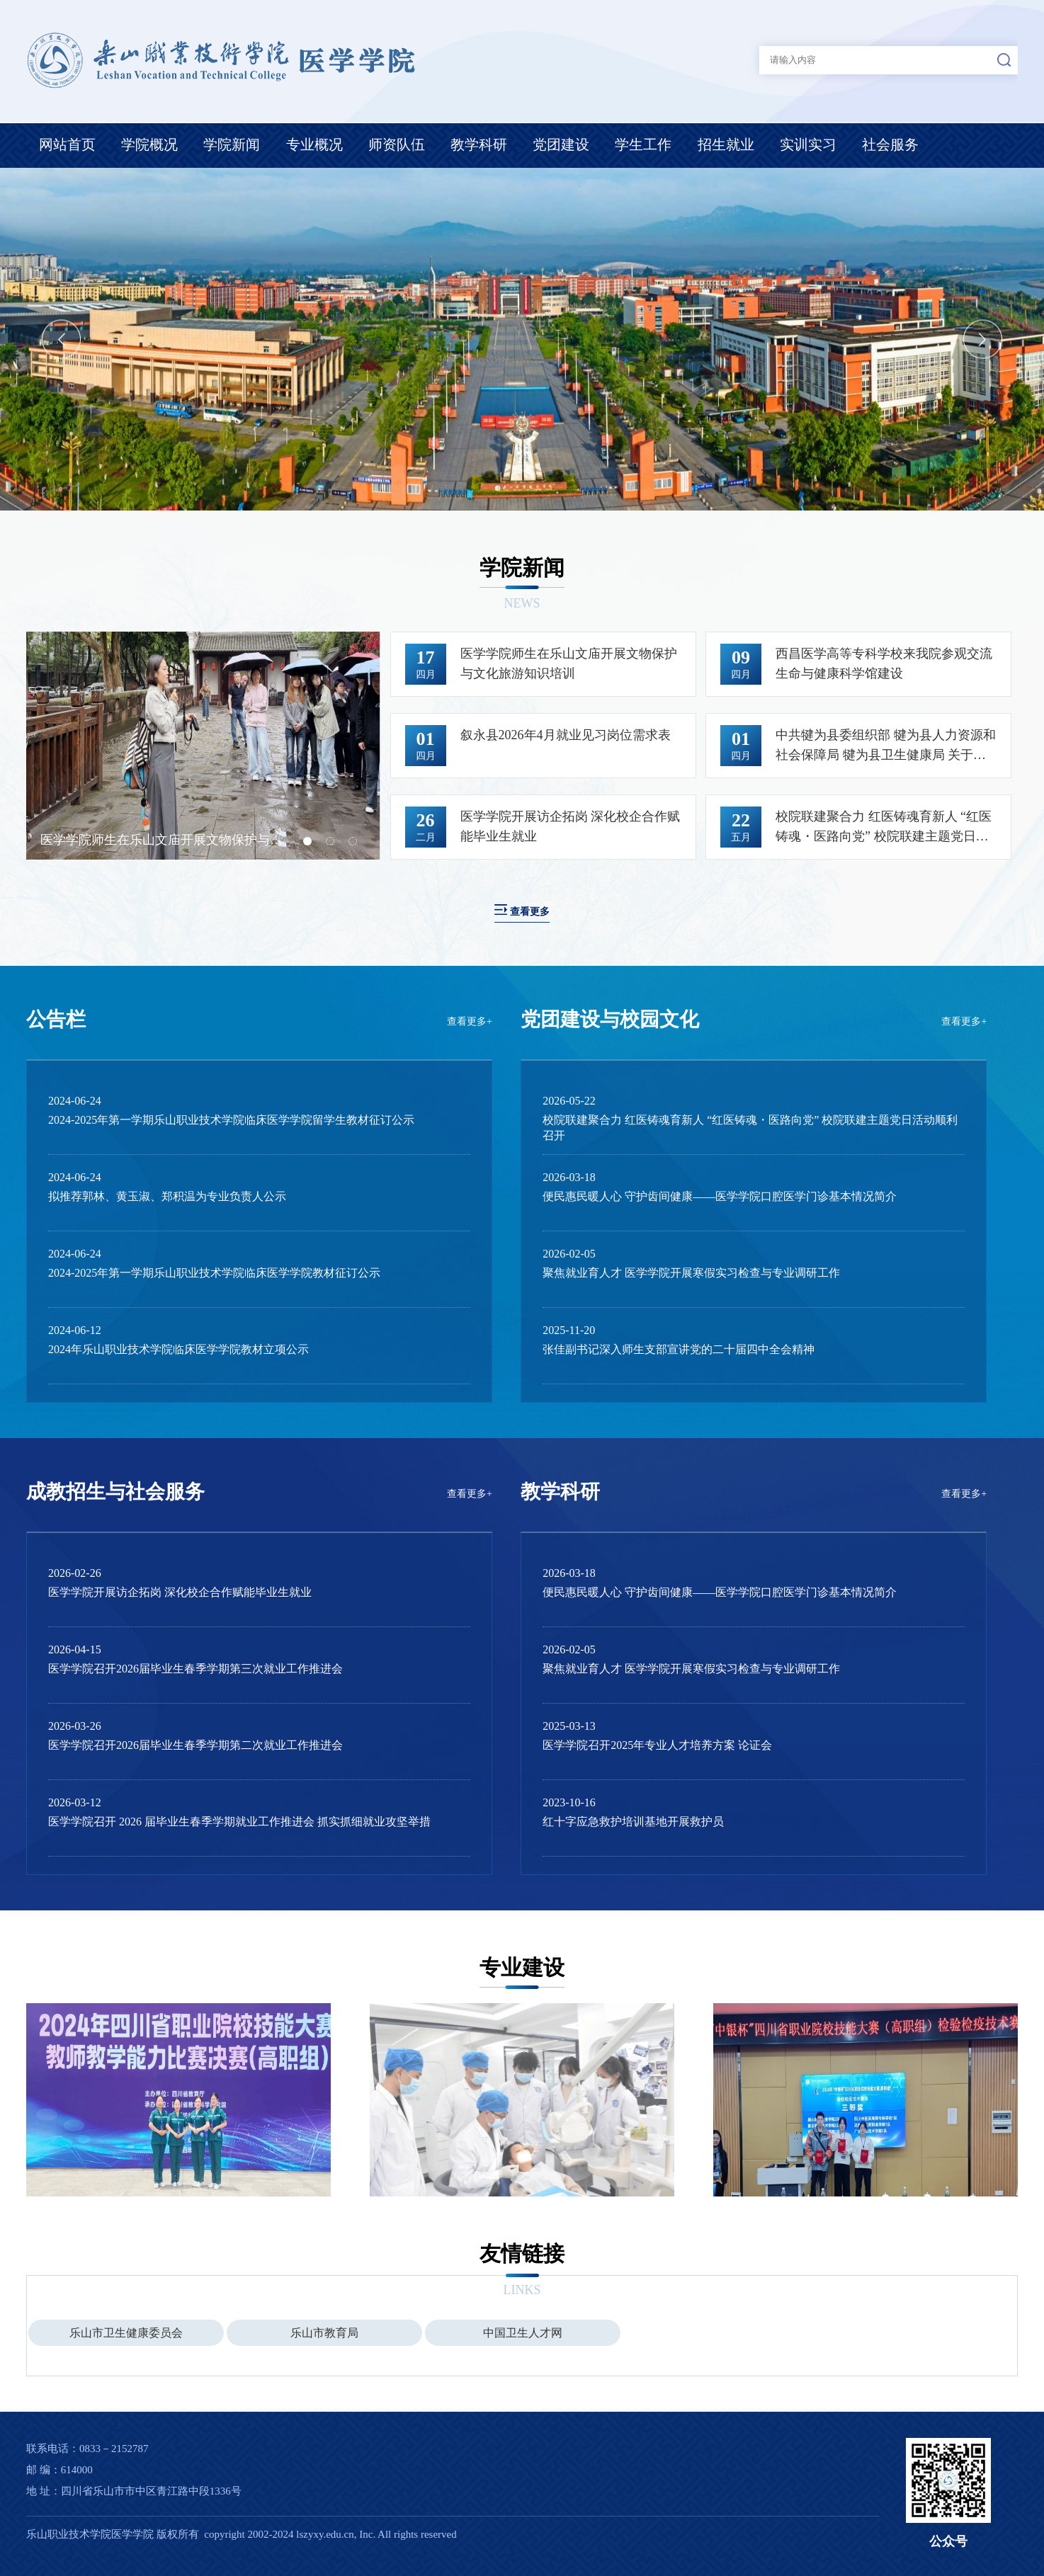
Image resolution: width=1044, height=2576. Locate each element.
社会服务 (890, 144)
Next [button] (982, 338)
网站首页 (67, 144)
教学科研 (478, 144)
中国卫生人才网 (522, 2333)
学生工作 (643, 144)
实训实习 (808, 144)
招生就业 (726, 144)
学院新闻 (231, 144)
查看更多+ (469, 1021)
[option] (522, 339)
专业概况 (314, 144)
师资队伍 (396, 144)
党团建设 (561, 144)
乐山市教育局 (324, 2333)
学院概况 (149, 144)
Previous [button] (61, 338)
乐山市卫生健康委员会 (126, 2333)
